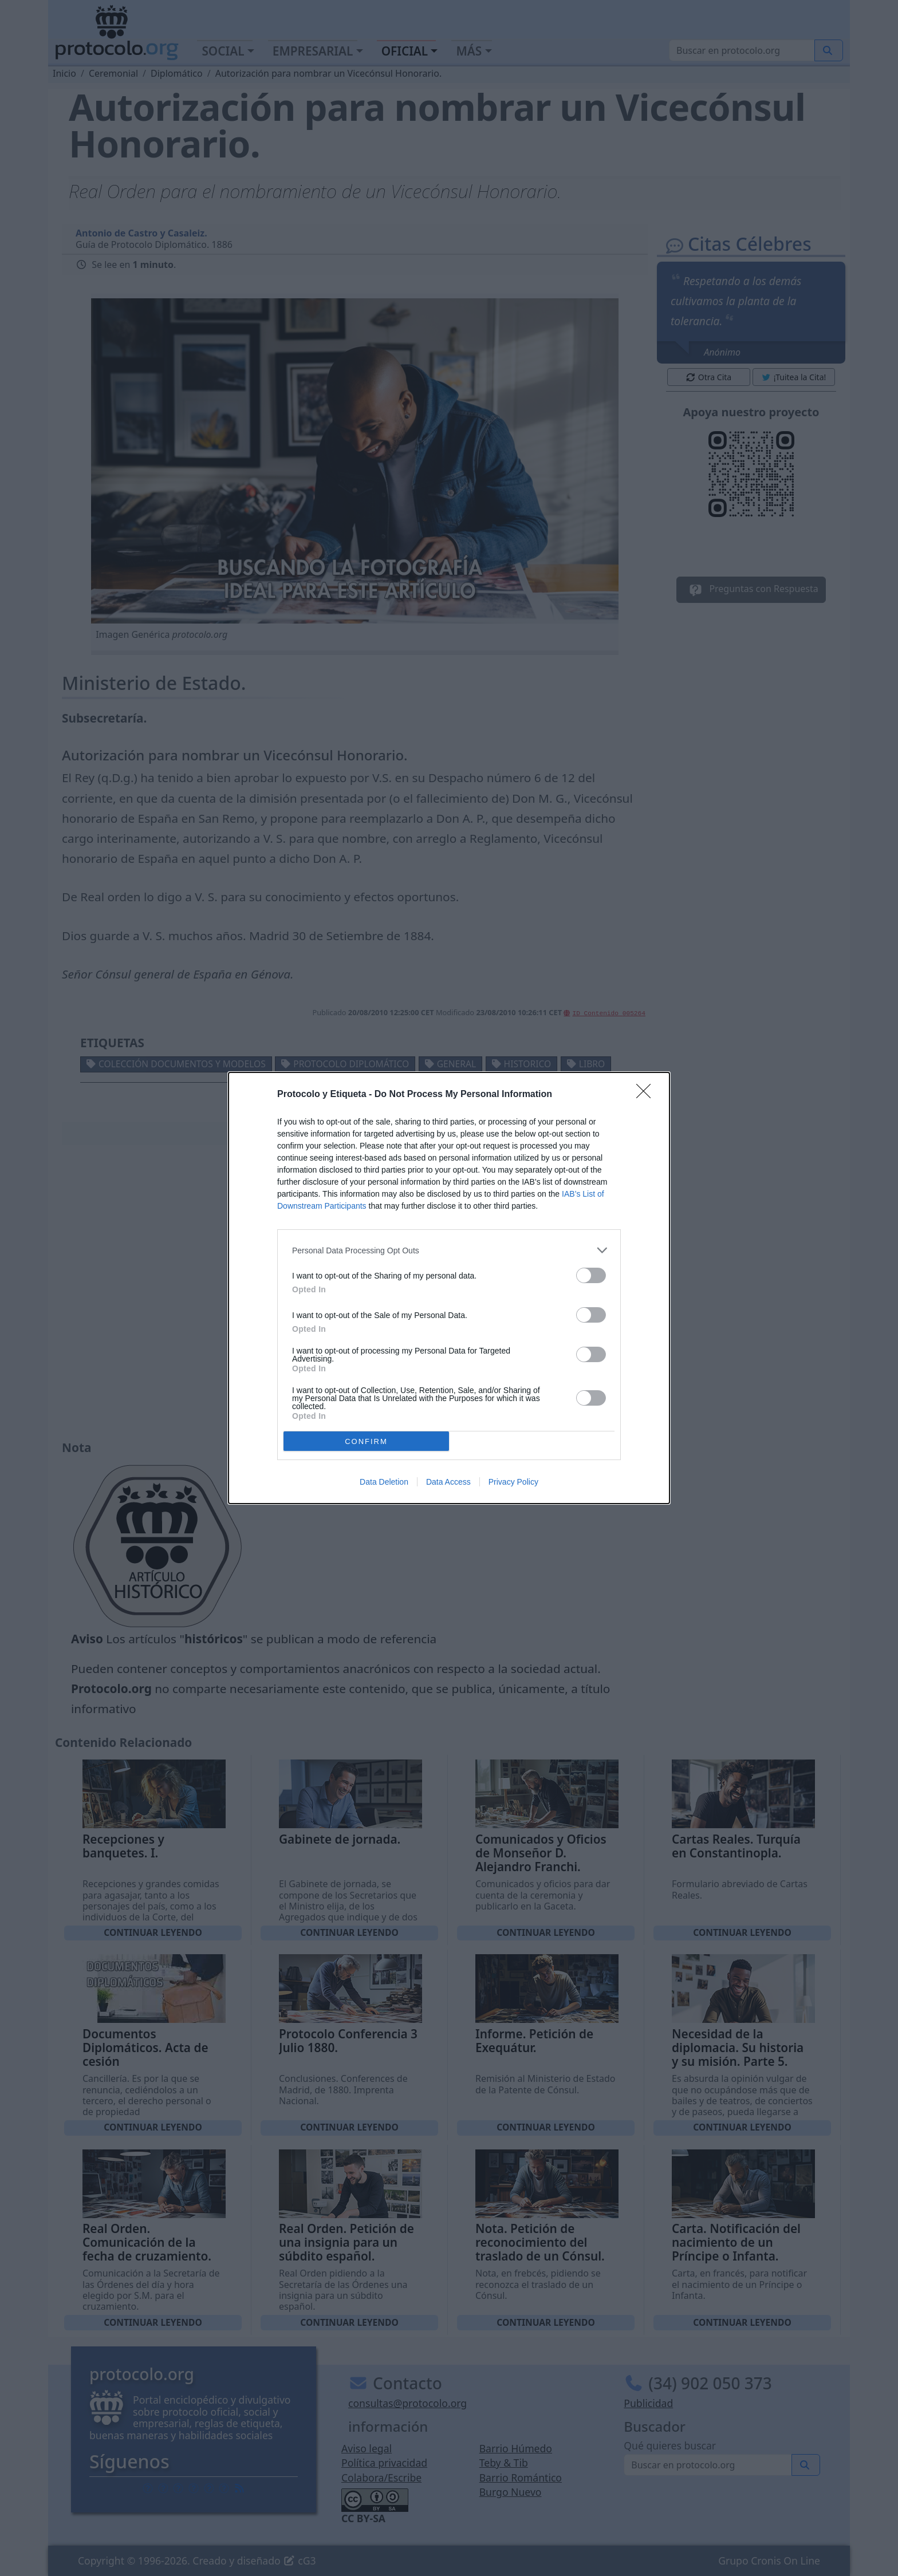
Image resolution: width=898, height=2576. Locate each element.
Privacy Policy (513, 1481)
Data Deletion (384, 1481)
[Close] (647, 1095)
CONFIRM (366, 1441)
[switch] (591, 1275)
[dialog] (449, 1288)
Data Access (448, 1481)
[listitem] (449, 1250)
